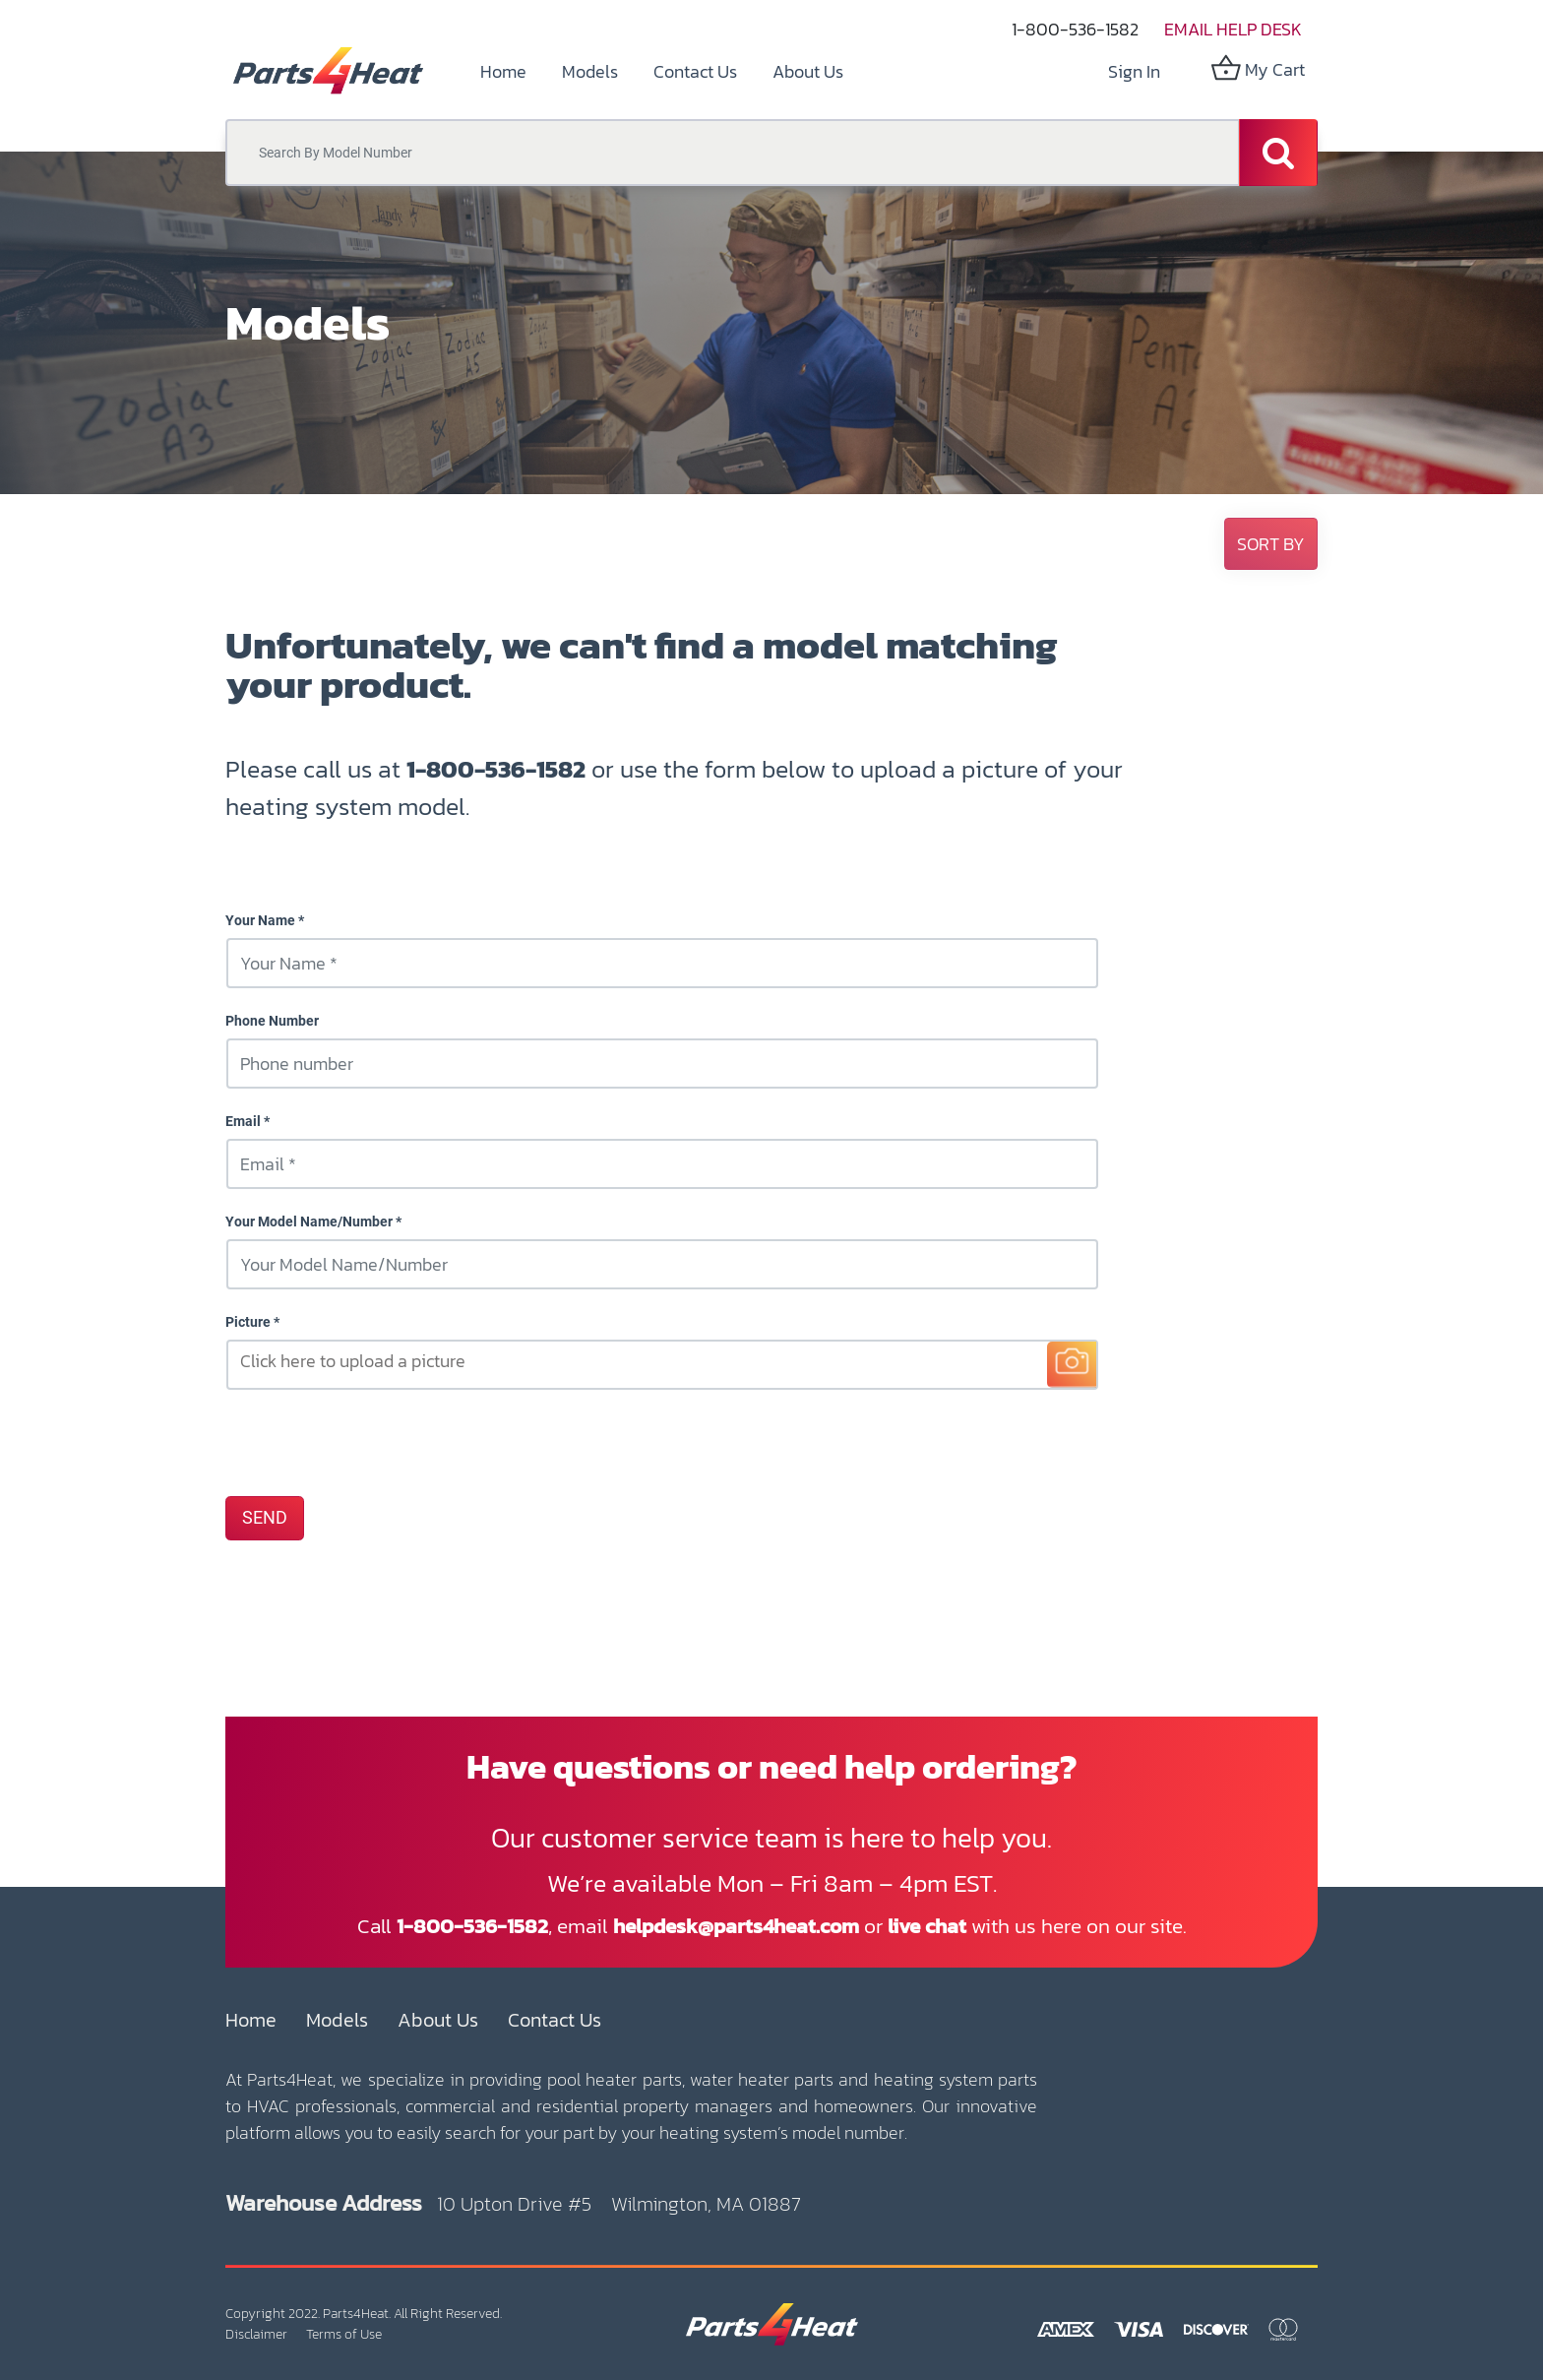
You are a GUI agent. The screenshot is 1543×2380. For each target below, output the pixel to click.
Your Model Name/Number (309, 1221)
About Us (438, 2020)
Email (243, 1121)
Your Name (260, 920)
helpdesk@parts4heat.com (736, 1925)
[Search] (1278, 152)
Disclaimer (256, 2334)
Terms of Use (344, 2334)
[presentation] (375, 1442)
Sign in (1134, 71)
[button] (1271, 544)
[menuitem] (503, 71)
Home (251, 2020)
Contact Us (554, 2020)
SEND (264, 1518)
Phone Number (272, 1021)
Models (337, 2020)
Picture (248, 1322)
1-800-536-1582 (1075, 29)
